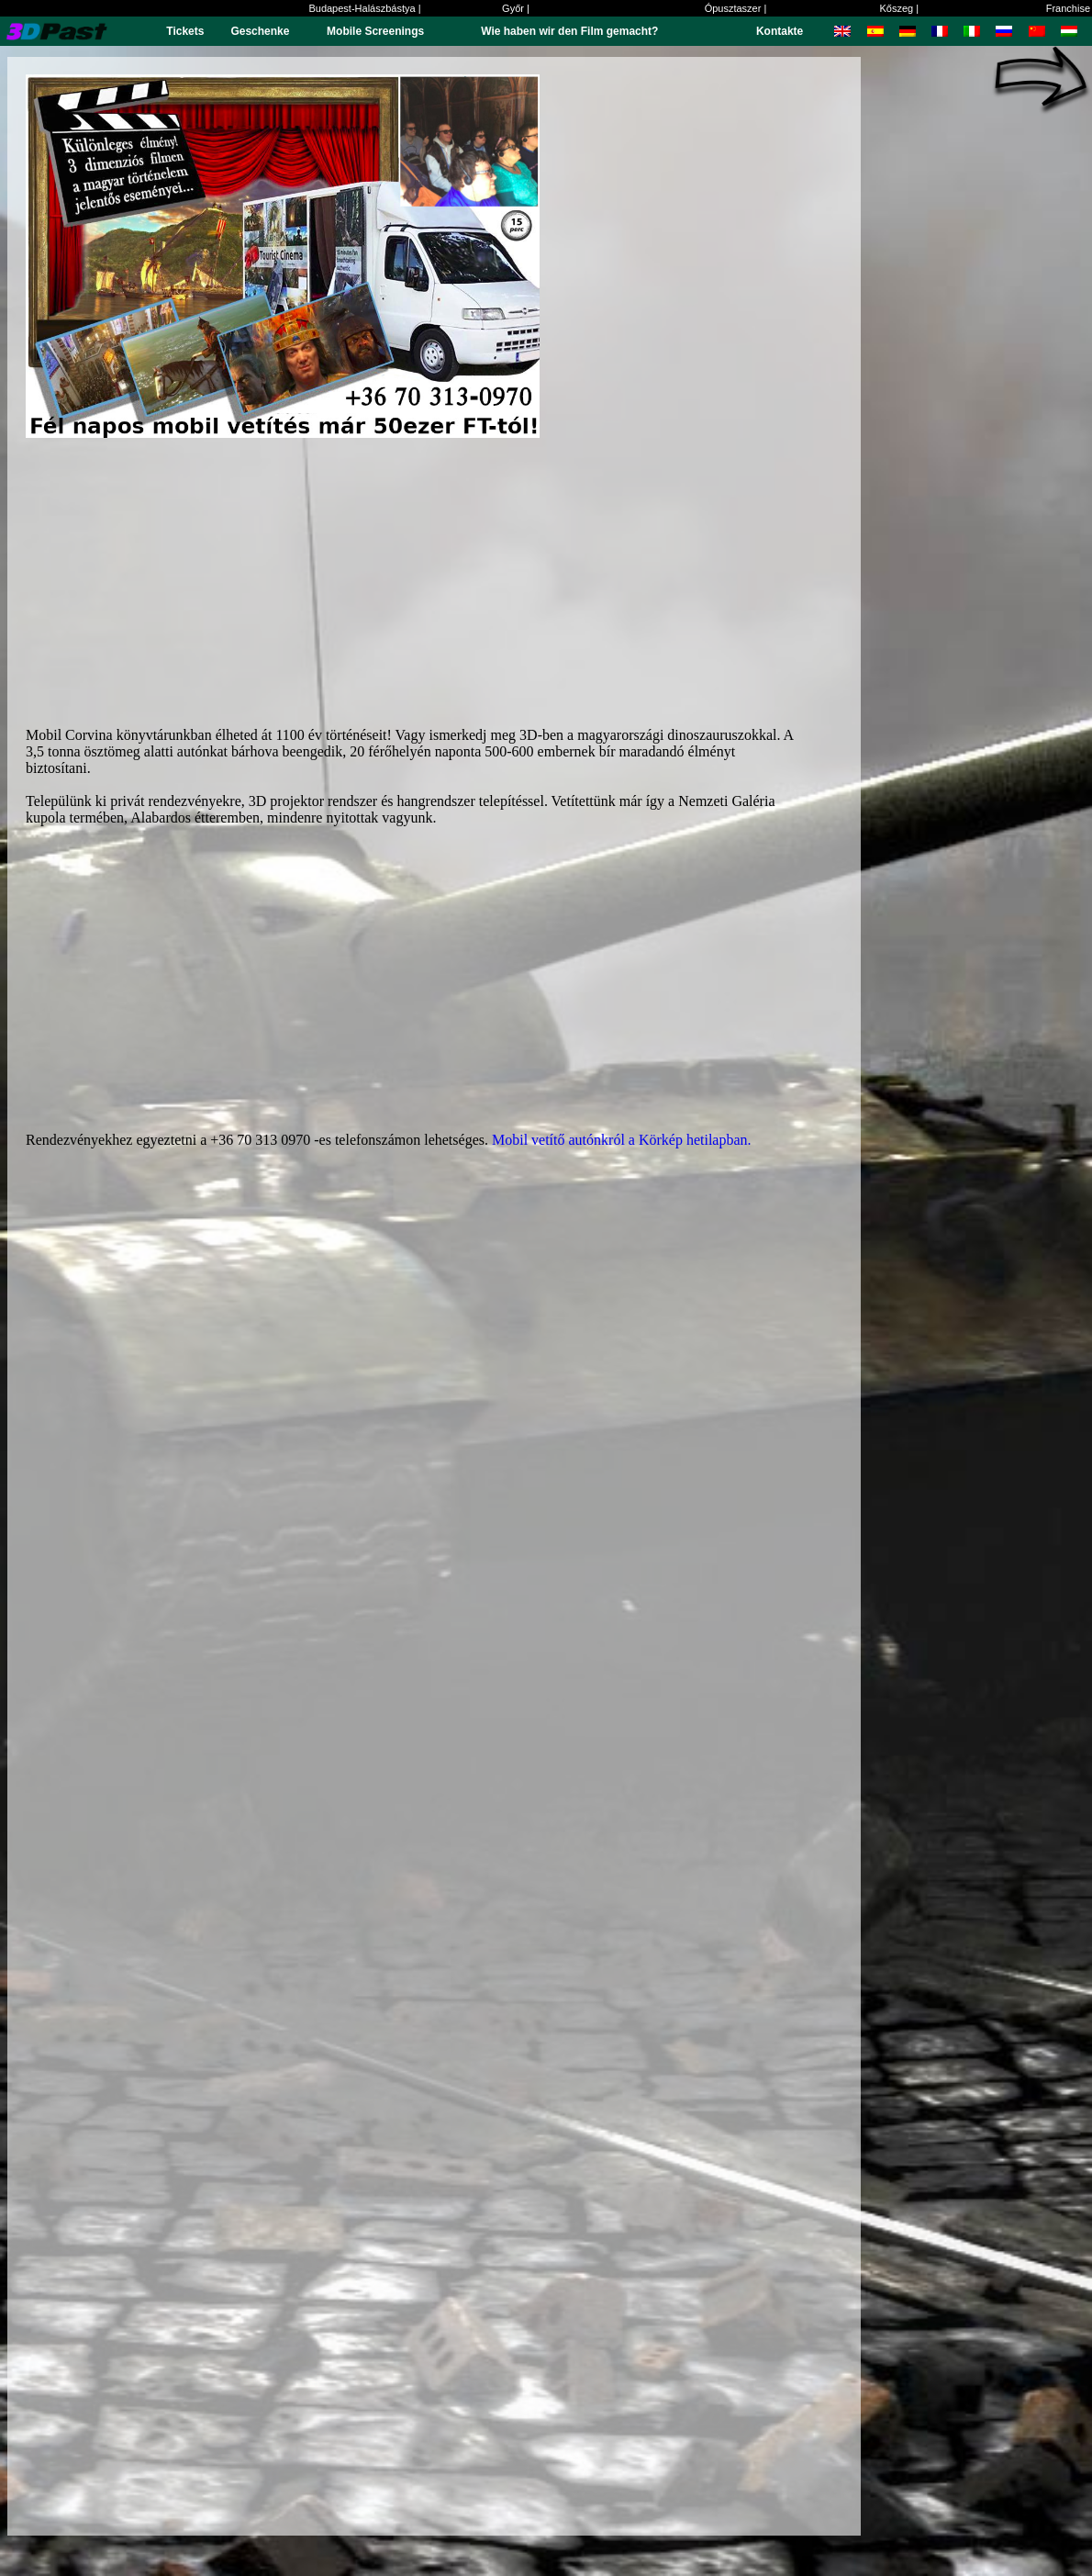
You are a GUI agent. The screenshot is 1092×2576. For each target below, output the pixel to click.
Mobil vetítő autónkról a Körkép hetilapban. (622, 1140)
